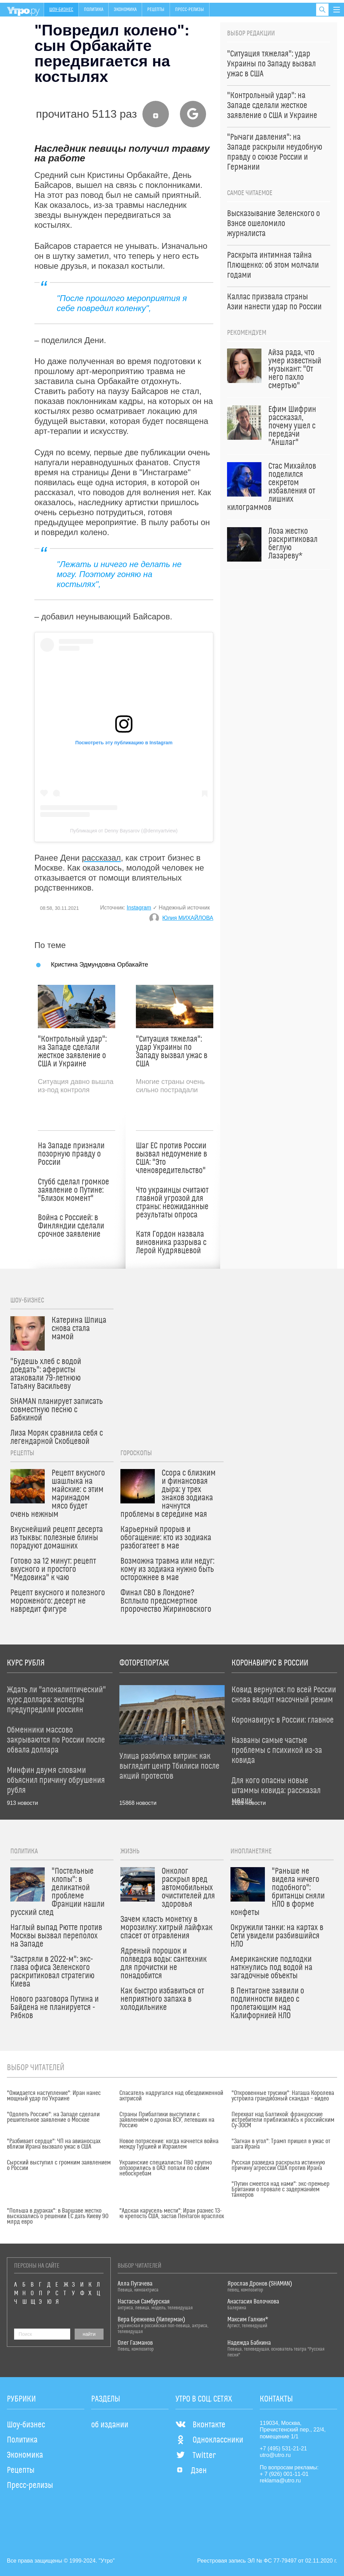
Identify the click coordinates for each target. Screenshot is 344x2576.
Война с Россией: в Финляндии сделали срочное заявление (71, 1226)
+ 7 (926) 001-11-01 (284, 2474)
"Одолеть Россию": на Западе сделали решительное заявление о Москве (53, 2117)
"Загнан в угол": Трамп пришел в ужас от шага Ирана (281, 2144)
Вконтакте (200, 2425)
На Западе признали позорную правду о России (71, 1154)
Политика (93, 9)
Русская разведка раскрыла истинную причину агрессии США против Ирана (278, 2165)
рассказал (101, 857)
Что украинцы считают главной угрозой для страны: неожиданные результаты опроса (172, 1202)
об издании (109, 2425)
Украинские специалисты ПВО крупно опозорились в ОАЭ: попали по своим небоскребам (165, 2168)
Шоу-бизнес (61, 9)
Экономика (125, 9)
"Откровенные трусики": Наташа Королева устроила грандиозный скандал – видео (283, 2095)
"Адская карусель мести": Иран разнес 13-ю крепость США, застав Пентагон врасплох (171, 2213)
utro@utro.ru (275, 2455)
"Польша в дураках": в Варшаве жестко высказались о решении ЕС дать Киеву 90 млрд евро (57, 2216)
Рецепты (155, 9)
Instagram (139, 908)
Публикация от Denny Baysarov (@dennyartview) (124, 830)
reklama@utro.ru (280, 2480)
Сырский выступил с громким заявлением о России (59, 2165)
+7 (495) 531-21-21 (283, 2448)
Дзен (191, 2471)
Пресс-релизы (189, 9)
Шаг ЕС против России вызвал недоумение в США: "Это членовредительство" (171, 1158)
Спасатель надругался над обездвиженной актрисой (171, 2095)
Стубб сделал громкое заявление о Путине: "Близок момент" (73, 1190)
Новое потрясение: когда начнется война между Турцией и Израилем (168, 2144)
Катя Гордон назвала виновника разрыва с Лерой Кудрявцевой (171, 1243)
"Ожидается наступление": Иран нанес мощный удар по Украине (54, 2095)
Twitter (195, 2455)
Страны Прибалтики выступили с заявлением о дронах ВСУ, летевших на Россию (166, 2120)
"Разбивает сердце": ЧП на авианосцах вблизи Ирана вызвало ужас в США (53, 2144)
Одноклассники (209, 2440)
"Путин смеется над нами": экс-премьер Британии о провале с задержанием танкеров (281, 2189)
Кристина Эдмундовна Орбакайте (99, 964)
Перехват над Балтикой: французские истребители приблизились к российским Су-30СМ (283, 2120)
